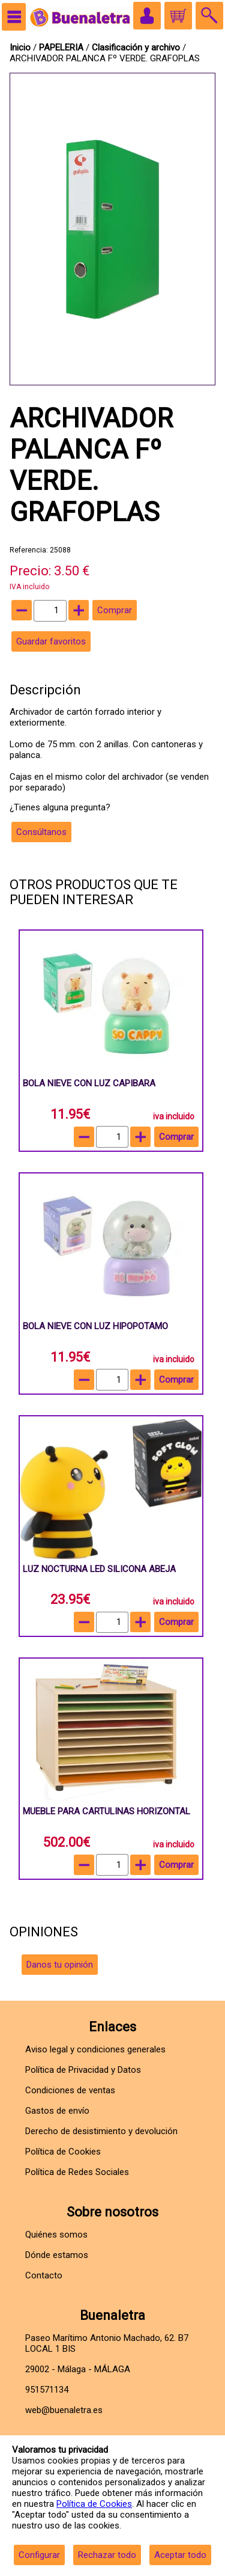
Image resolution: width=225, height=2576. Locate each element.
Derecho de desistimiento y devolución (101, 2131)
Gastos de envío (57, 2110)
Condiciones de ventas (70, 2090)
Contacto (43, 2275)
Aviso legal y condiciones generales (95, 2049)
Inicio (20, 47)
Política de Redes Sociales (77, 2172)
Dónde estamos (56, 2255)
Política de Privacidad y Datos (83, 2069)
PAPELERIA (62, 47)
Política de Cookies (94, 2503)
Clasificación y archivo (137, 47)
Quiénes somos (56, 2234)
